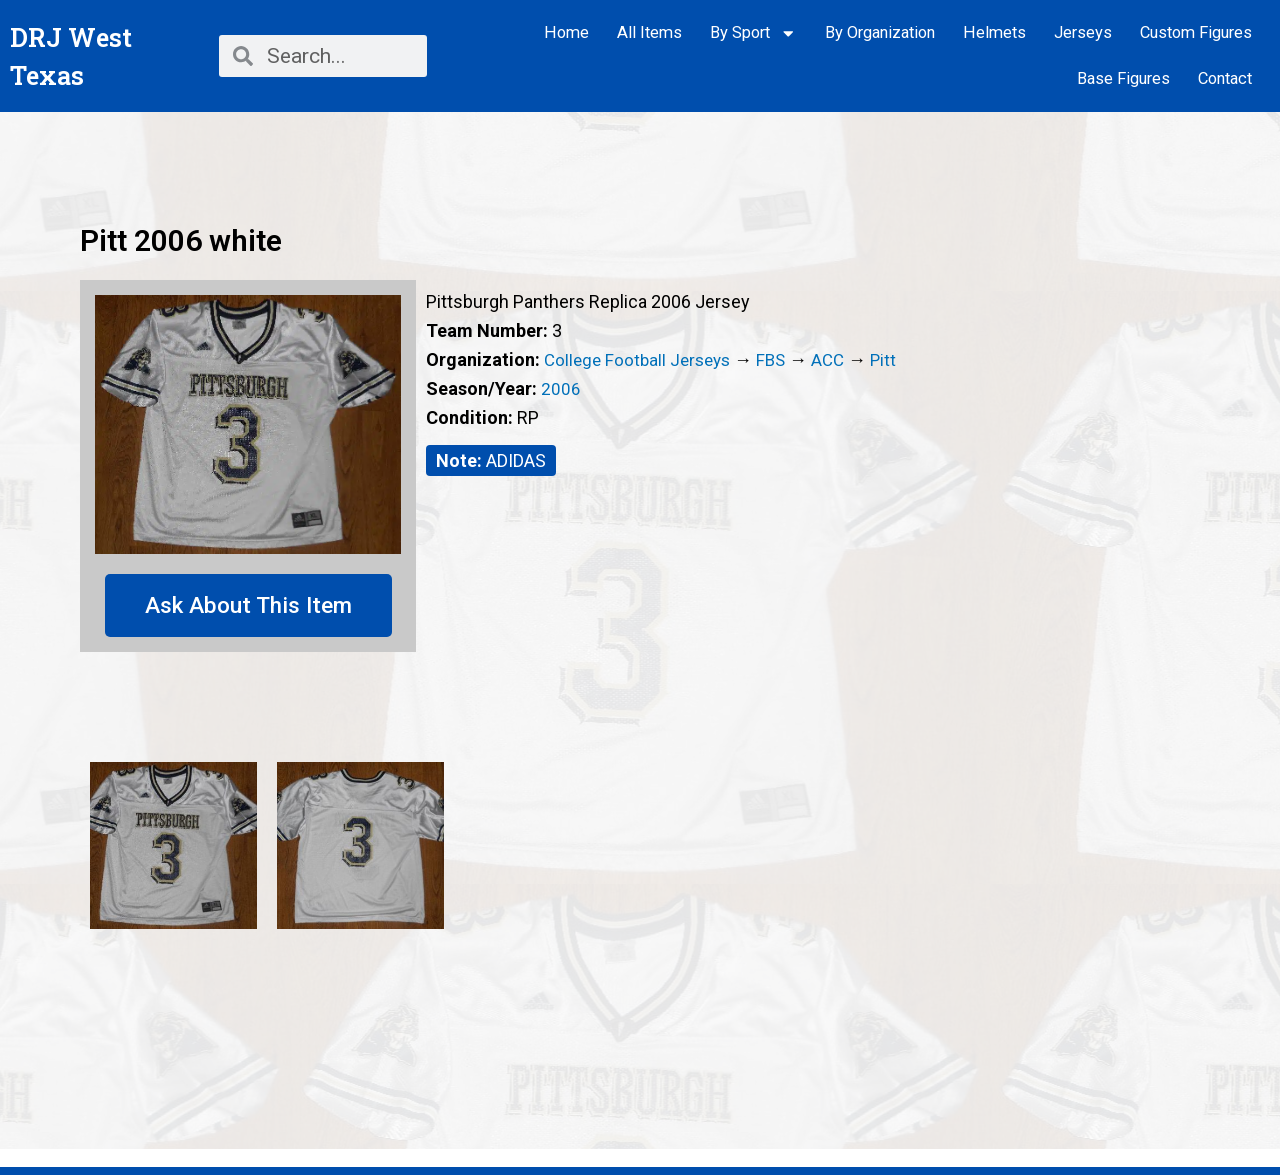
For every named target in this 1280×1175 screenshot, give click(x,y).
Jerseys (1083, 32)
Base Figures (1123, 78)
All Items (649, 32)
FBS (780, 359)
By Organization (880, 32)
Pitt (896, 359)
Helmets (994, 32)
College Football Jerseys (641, 359)
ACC (839, 359)
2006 (561, 388)
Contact (1225, 78)
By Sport (753, 33)
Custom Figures (1196, 32)
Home (566, 32)
